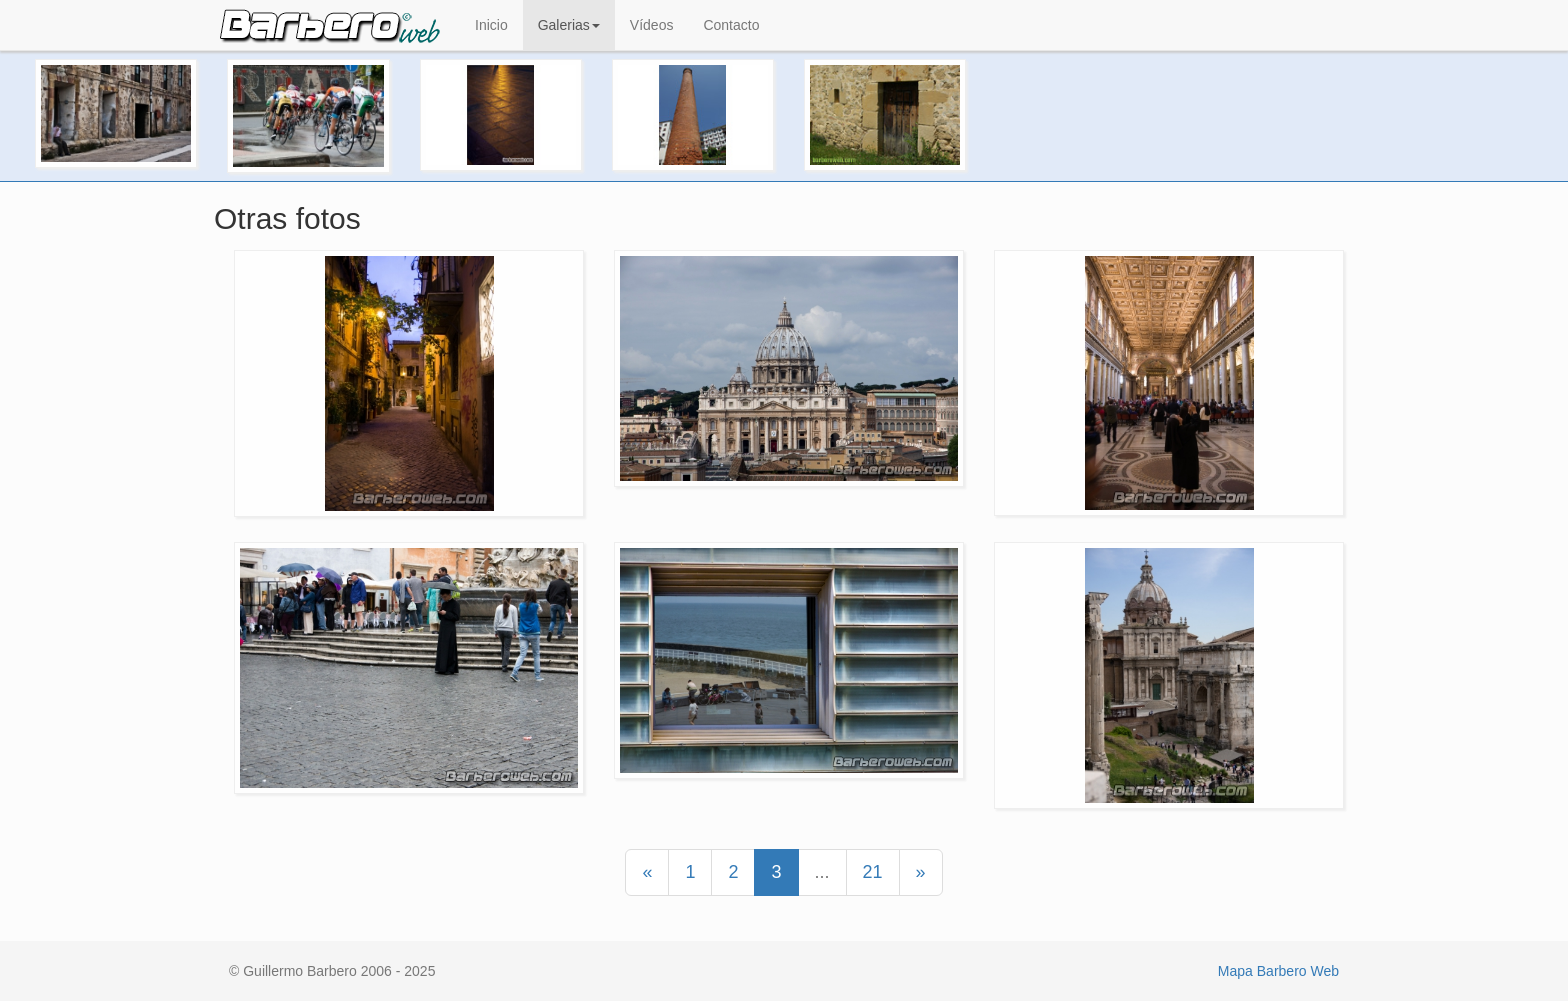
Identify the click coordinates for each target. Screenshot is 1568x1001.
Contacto (731, 25)
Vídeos (652, 25)
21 (873, 872)
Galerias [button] (569, 25)
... (822, 872)
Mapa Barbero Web (1278, 971)
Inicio (491, 25)
